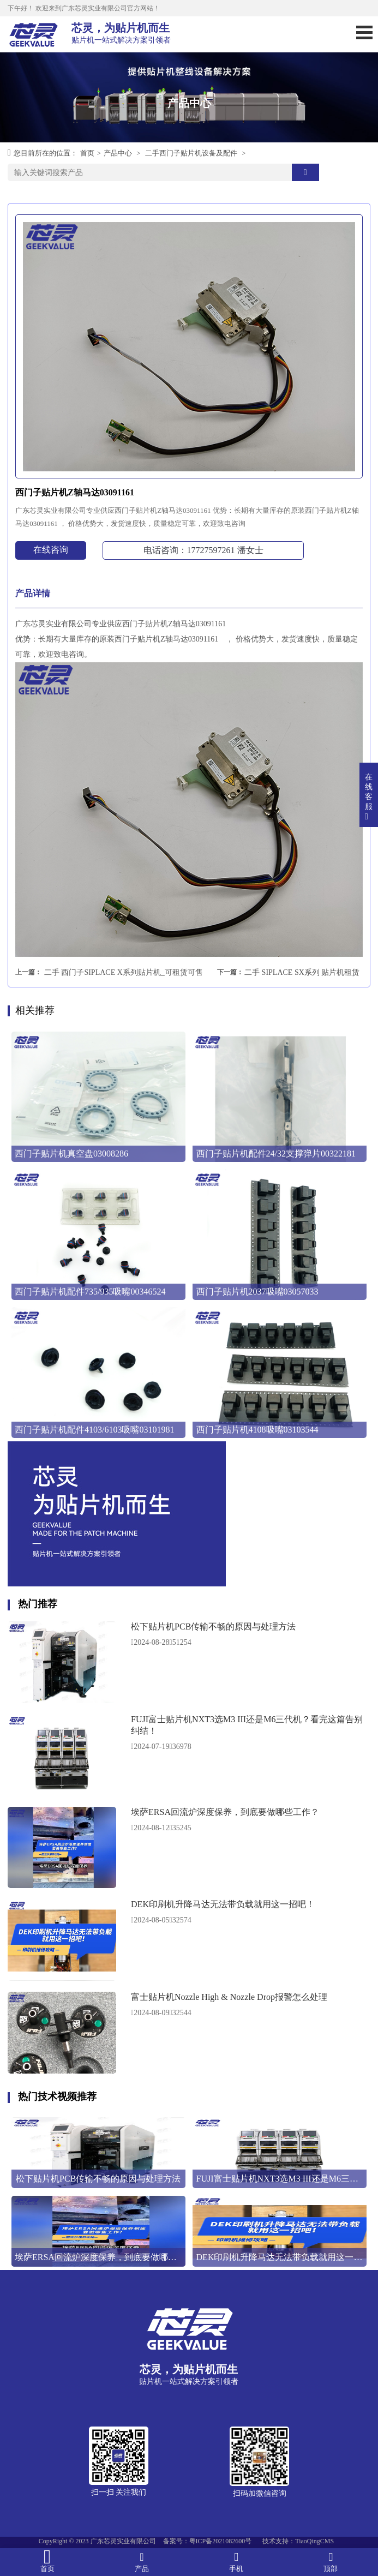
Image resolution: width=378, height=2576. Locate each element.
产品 (141, 2561)
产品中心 (118, 153)
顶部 (331, 2561)
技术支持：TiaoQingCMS (298, 2541)
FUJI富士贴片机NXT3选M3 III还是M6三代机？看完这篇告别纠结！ (247, 1725)
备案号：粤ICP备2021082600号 (207, 2541)
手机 (236, 2561)
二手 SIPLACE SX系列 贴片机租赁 (301, 972)
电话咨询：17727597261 (203, 550)
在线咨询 (50, 549)
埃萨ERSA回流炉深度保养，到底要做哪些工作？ (225, 1812)
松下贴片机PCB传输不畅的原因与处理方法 (213, 1626)
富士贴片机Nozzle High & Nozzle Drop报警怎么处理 (229, 1997)
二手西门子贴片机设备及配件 (191, 153)
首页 (87, 153)
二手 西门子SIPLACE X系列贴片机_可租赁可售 (123, 972)
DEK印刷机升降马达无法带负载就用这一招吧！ (223, 1904)
